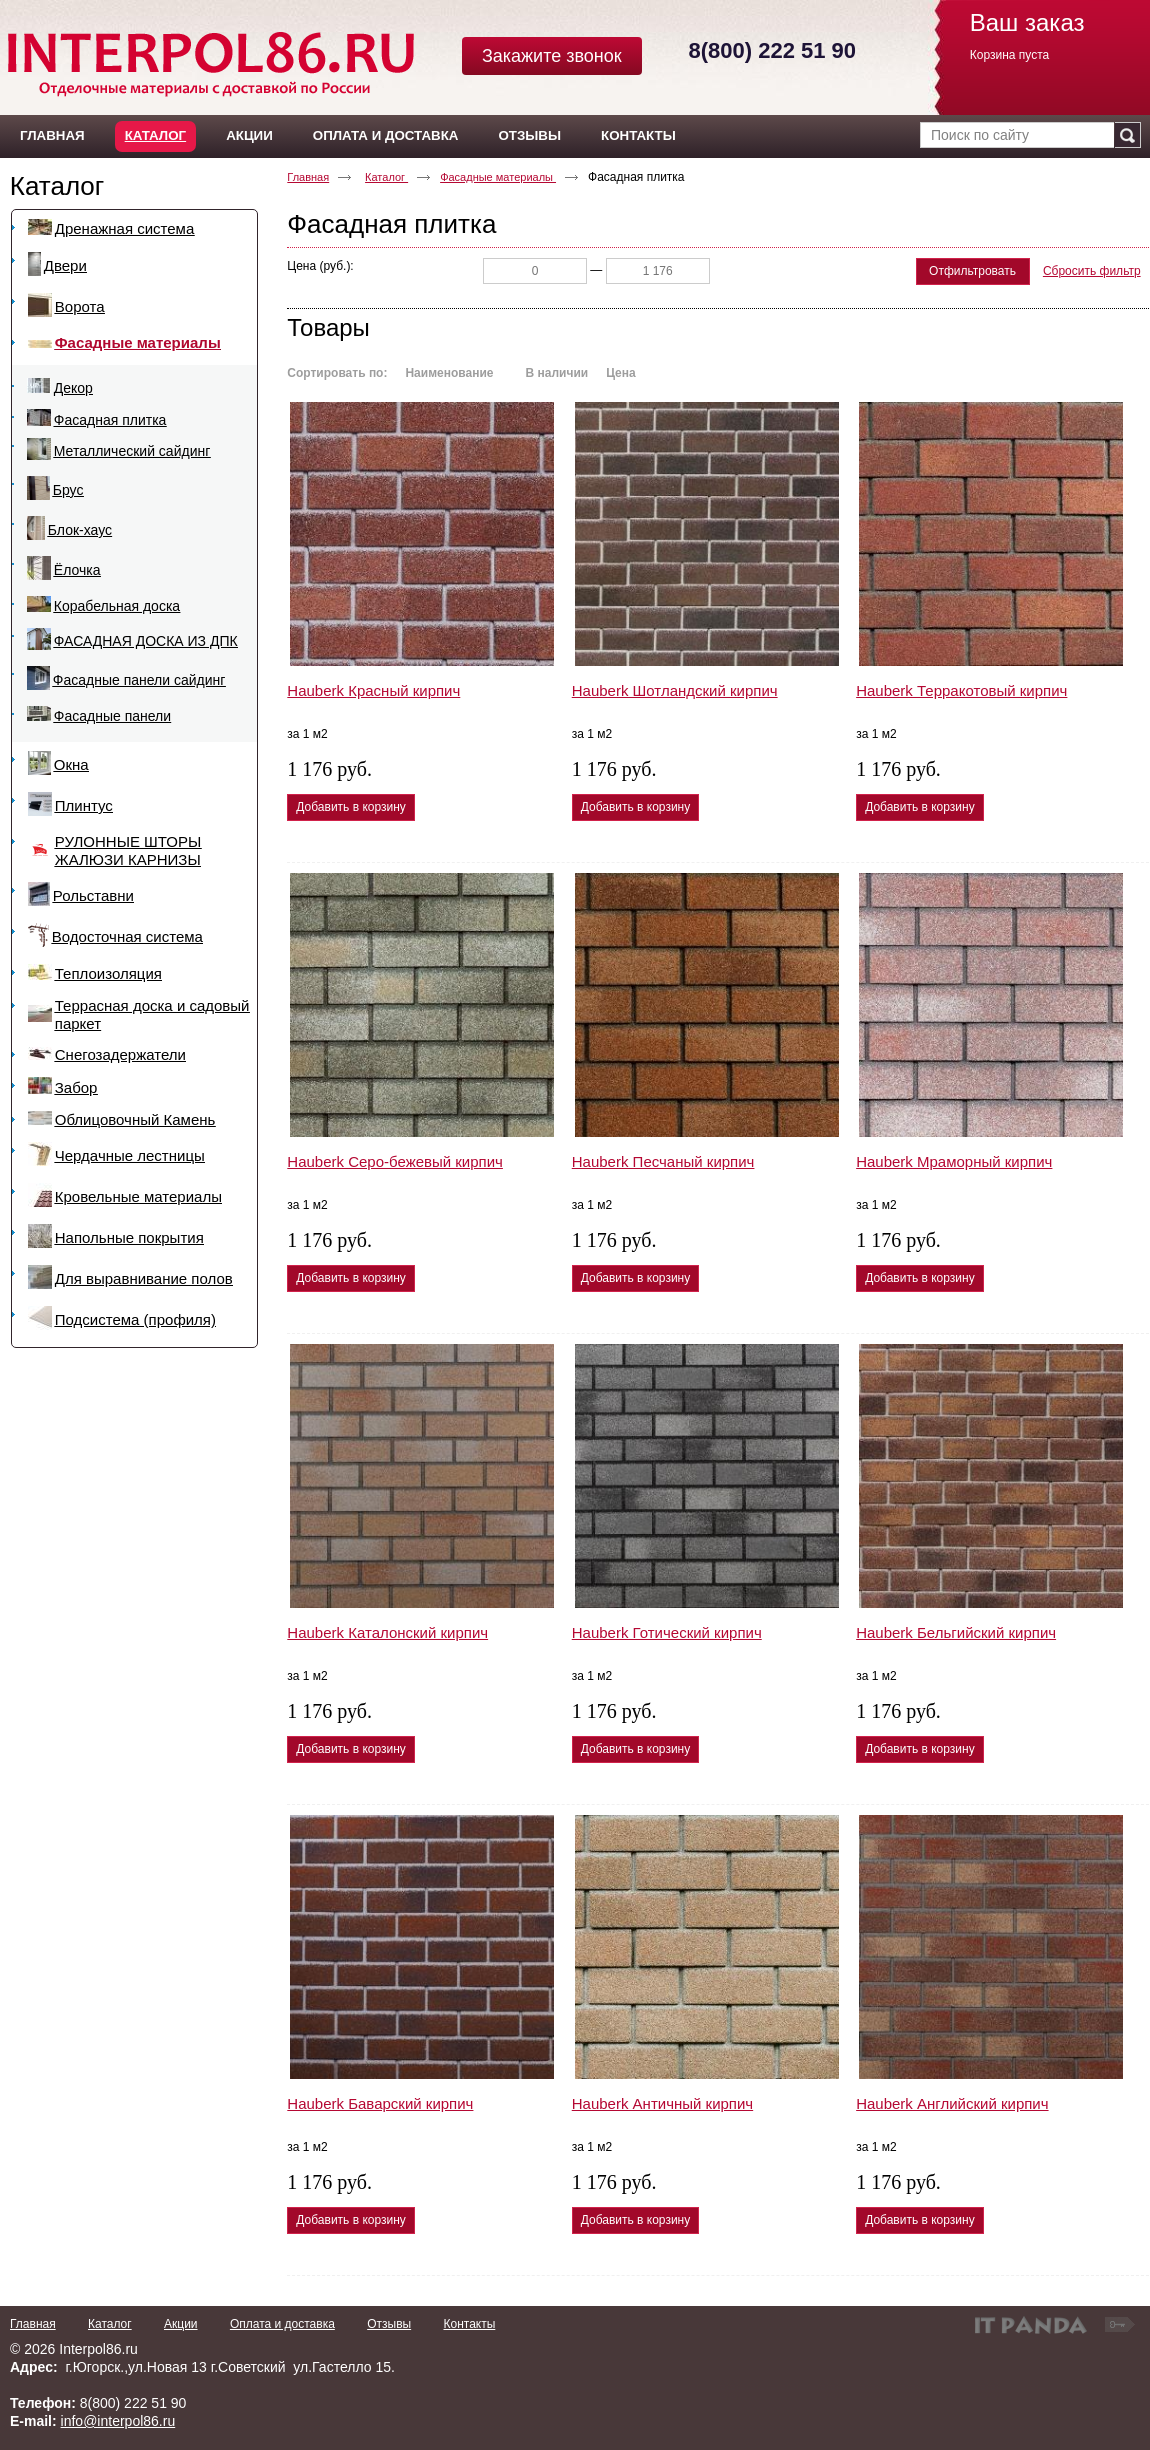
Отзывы (389, 2324)
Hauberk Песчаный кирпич (663, 1161)
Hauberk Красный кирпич (373, 690)
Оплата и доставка (282, 2324)
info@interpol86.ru (118, 2421)
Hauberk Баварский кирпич (380, 2103)
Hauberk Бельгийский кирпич (956, 1632)
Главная (308, 177)
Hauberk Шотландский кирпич (675, 690)
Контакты (469, 2324)
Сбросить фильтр (1092, 271)
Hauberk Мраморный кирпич (954, 1161)
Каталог (155, 135)
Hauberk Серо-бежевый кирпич (395, 1161)
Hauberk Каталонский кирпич (387, 1632)
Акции (181, 2324)
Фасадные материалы (498, 177)
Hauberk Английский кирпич (952, 2103)
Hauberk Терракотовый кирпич (961, 690)
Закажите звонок (552, 56)
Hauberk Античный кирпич (662, 2103)
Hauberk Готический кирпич (667, 1632)
